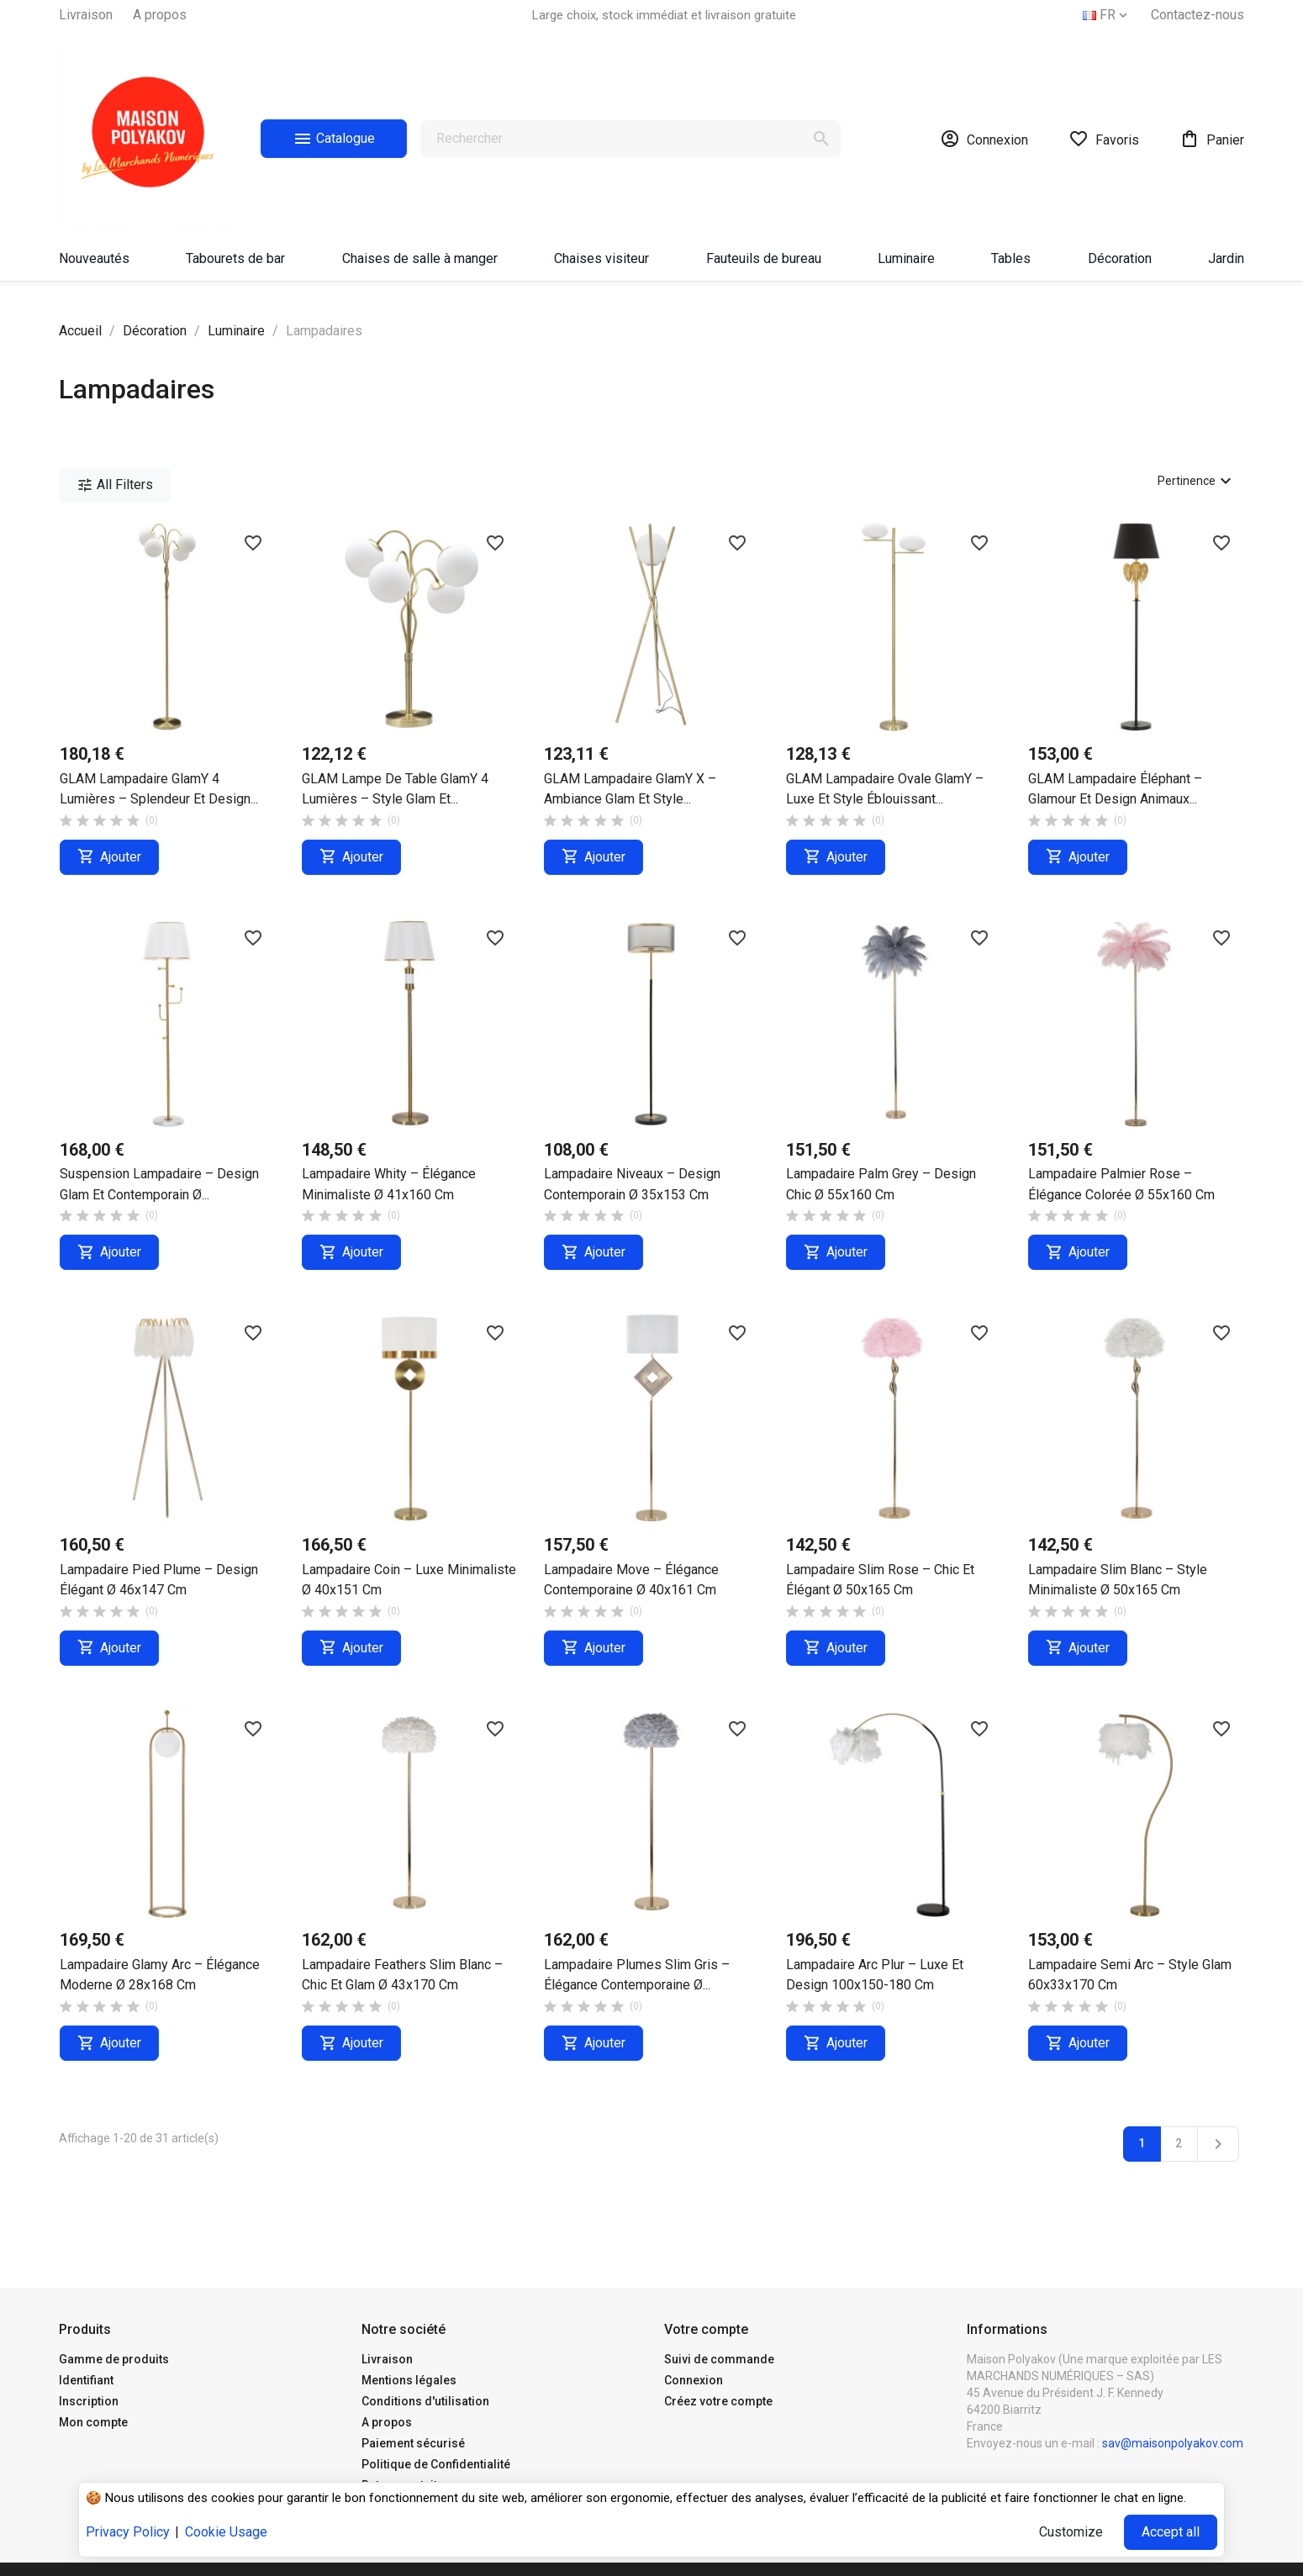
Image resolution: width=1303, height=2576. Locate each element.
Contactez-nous (1197, 15)
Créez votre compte (718, 2401)
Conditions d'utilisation (425, 2401)
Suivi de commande (719, 2359)
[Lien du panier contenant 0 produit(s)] (1211, 139)
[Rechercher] (630, 138)
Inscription (89, 2401)
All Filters (114, 485)
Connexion (693, 2380)
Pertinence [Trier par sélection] (1197, 481)
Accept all (1171, 2532)
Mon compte (93, 2422)
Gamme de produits (114, 2359)
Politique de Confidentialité (435, 2464)
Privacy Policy (128, 2532)
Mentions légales (408, 2380)
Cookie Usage (226, 2532)
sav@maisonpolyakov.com (1172, 2443)
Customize (1071, 2532)
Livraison (86, 15)
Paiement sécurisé (413, 2443)
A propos (160, 15)
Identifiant (86, 2380)
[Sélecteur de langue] (1107, 15)
